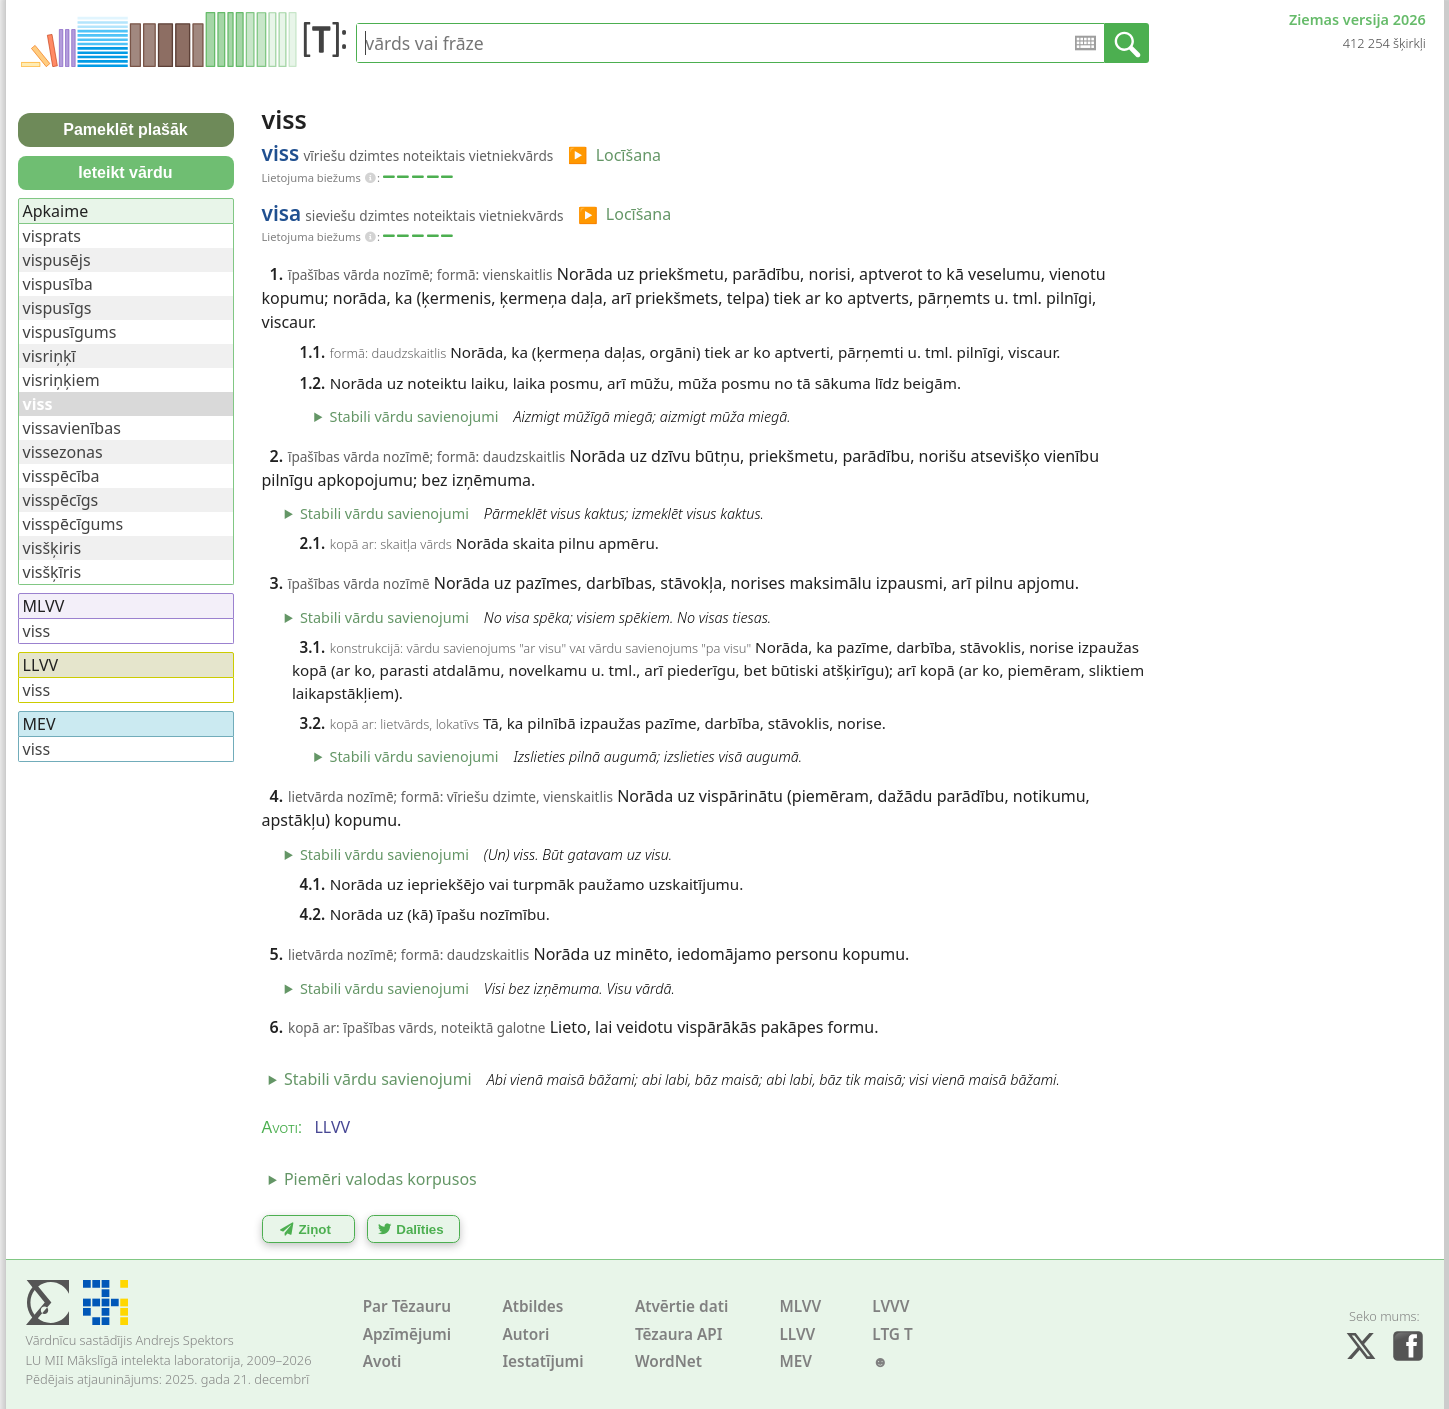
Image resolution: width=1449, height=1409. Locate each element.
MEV (795, 1361)
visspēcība (61, 476)
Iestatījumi (542, 1361)
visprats (52, 236)
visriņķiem (61, 380)
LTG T (892, 1334)
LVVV (890, 1306)
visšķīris (52, 572)
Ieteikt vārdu (125, 172)
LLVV (797, 1334)
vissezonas (63, 452)
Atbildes (532, 1306)
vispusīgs (57, 308)
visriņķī (49, 356)
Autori (525, 1334)
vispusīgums (70, 332)
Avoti (382, 1361)
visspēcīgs (61, 500)
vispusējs (57, 260)
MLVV (800, 1306)
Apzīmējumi (407, 1334)
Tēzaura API (679, 1334)
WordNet (668, 1361)
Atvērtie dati (681, 1306)
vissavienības (72, 428)
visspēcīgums (73, 524)
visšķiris (52, 548)
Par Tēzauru (407, 1306)
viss (37, 631)
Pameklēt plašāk (125, 129)
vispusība (58, 284)
